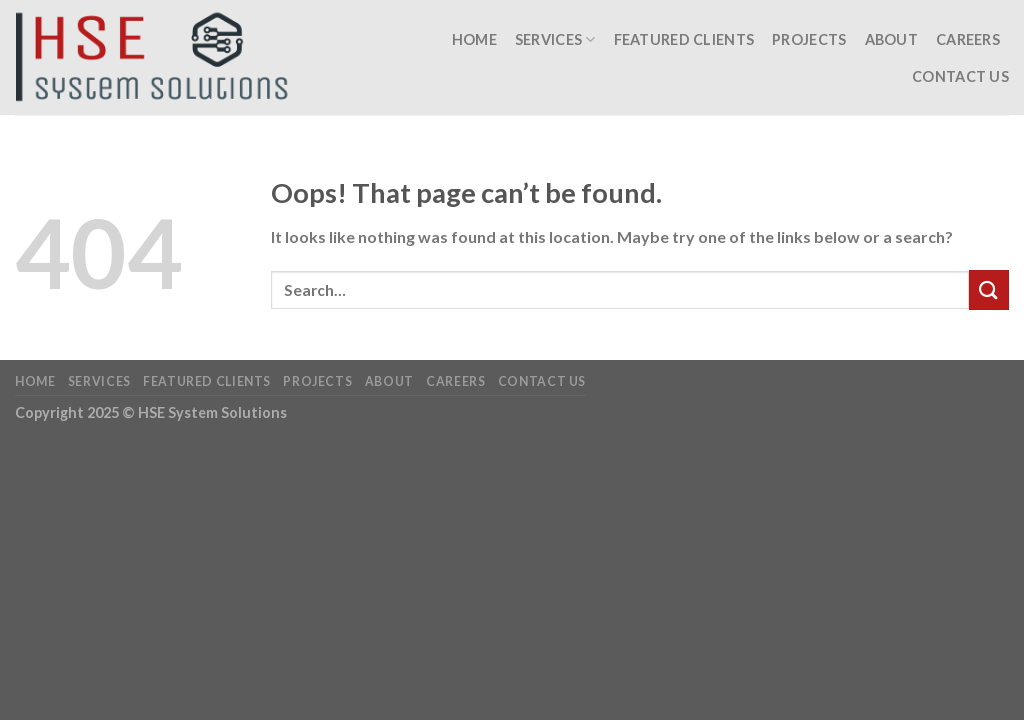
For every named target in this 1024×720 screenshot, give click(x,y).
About (891, 39)
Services (555, 39)
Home (474, 39)
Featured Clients (684, 39)
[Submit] (989, 289)
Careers (968, 39)
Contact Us (960, 76)
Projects (809, 39)
